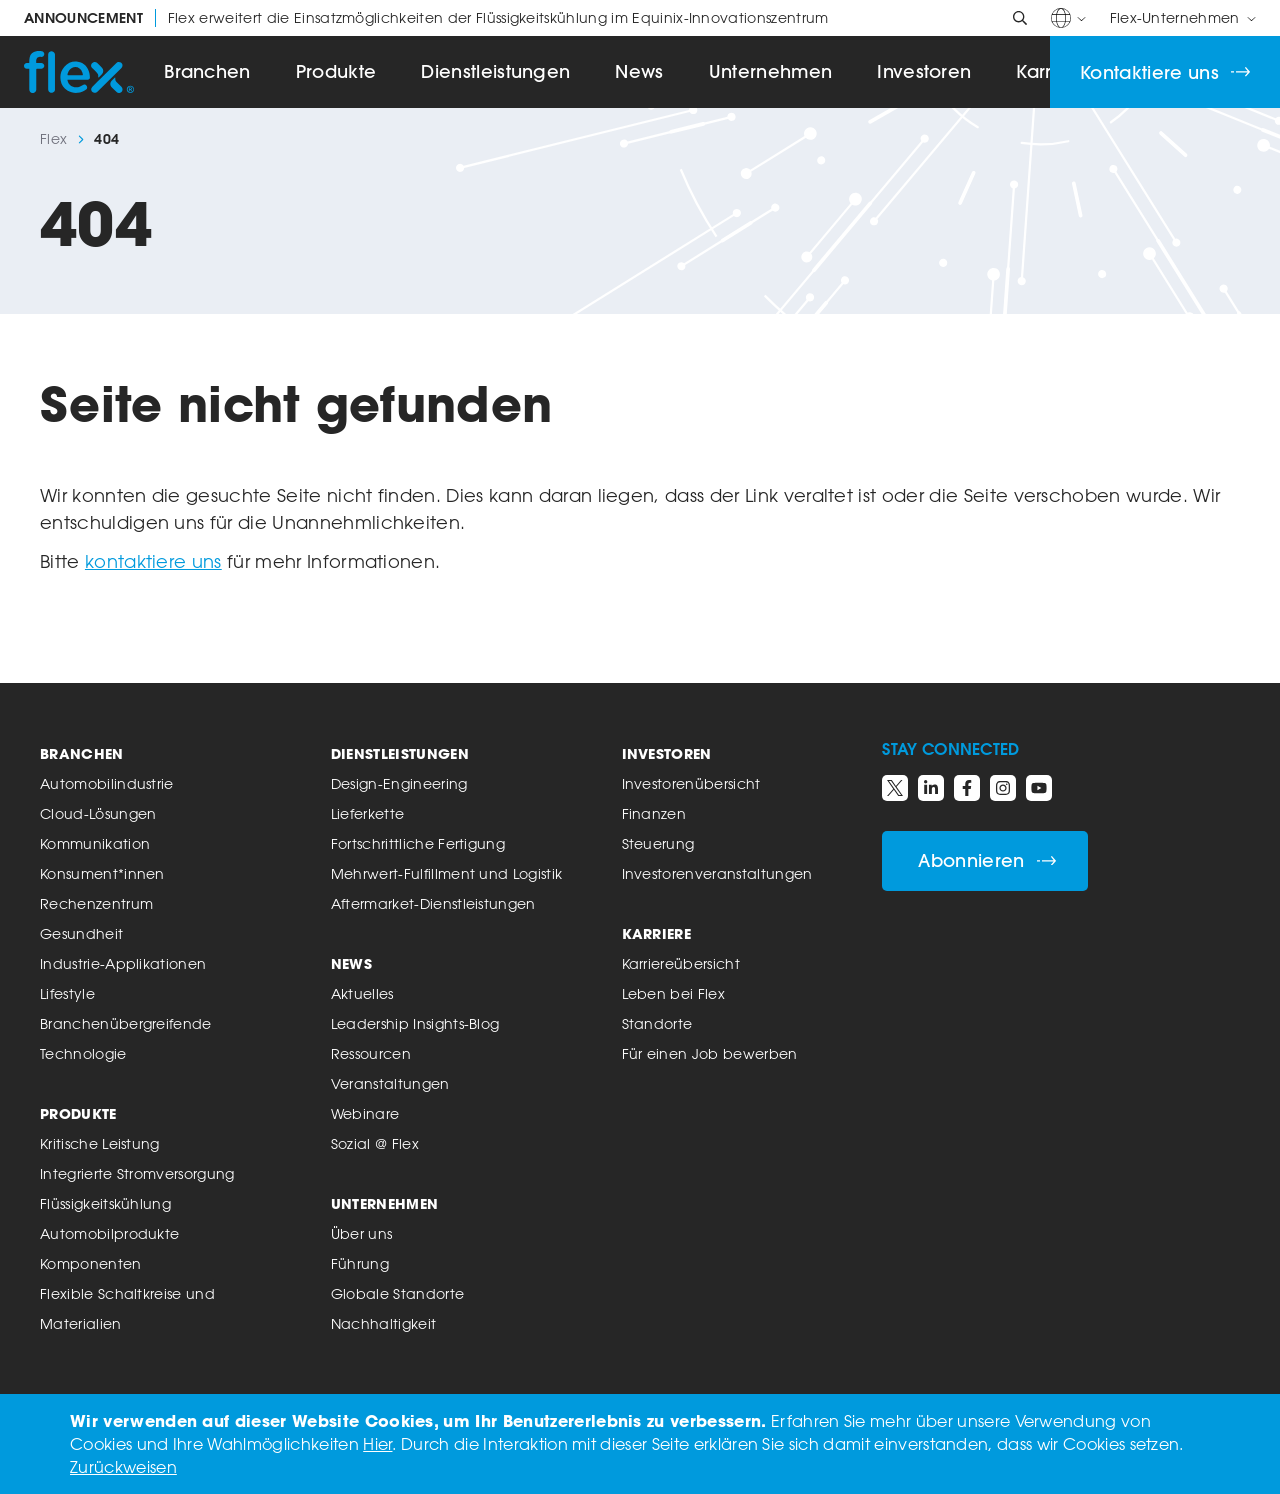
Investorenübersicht (691, 783)
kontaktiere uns (153, 561)
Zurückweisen (123, 1467)
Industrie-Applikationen (123, 963)
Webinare (365, 1113)
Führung (360, 1263)
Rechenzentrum (96, 903)
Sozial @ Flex (375, 1143)
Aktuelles (362, 993)
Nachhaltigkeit (383, 1323)
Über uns (362, 1233)
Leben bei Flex (673, 993)
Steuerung (658, 843)
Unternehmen (771, 71)
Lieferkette (368, 813)
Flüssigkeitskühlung (105, 1203)
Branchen (207, 71)
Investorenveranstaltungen (717, 873)
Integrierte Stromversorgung (137, 1173)
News (639, 71)
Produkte (336, 71)
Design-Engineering (399, 783)
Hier (377, 1444)
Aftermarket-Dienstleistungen (433, 903)
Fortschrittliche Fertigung (418, 843)
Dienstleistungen (495, 71)
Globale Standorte (397, 1293)
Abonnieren (986, 860)
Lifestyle (67, 993)
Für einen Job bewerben (710, 1053)
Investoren (924, 71)
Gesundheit (81, 933)
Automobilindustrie (107, 783)
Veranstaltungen (390, 1083)
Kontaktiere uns (1165, 72)
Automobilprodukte (109, 1233)
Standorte (657, 1023)
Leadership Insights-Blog (415, 1023)
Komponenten (91, 1263)
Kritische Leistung (100, 1143)
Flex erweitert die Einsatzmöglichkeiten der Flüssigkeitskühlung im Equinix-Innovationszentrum (426, 18)
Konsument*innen (102, 873)
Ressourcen (371, 1053)
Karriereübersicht (681, 963)
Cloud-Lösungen (98, 813)
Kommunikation (95, 843)
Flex (53, 139)
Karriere (657, 933)
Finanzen (654, 813)
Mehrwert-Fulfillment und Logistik (447, 873)
